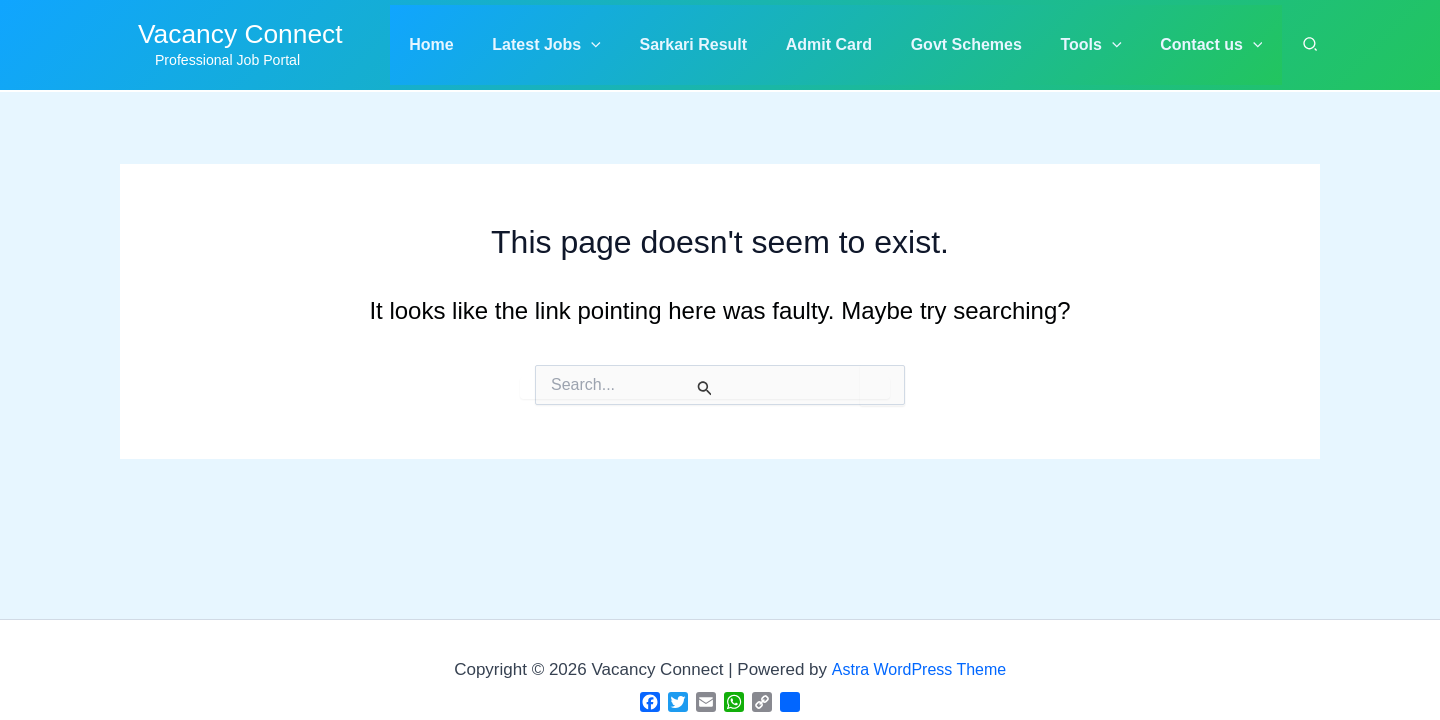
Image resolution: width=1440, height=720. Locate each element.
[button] (583, 45)
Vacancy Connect (240, 34)
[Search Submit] (705, 388)
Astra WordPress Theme (919, 669)
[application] (628, 45)
